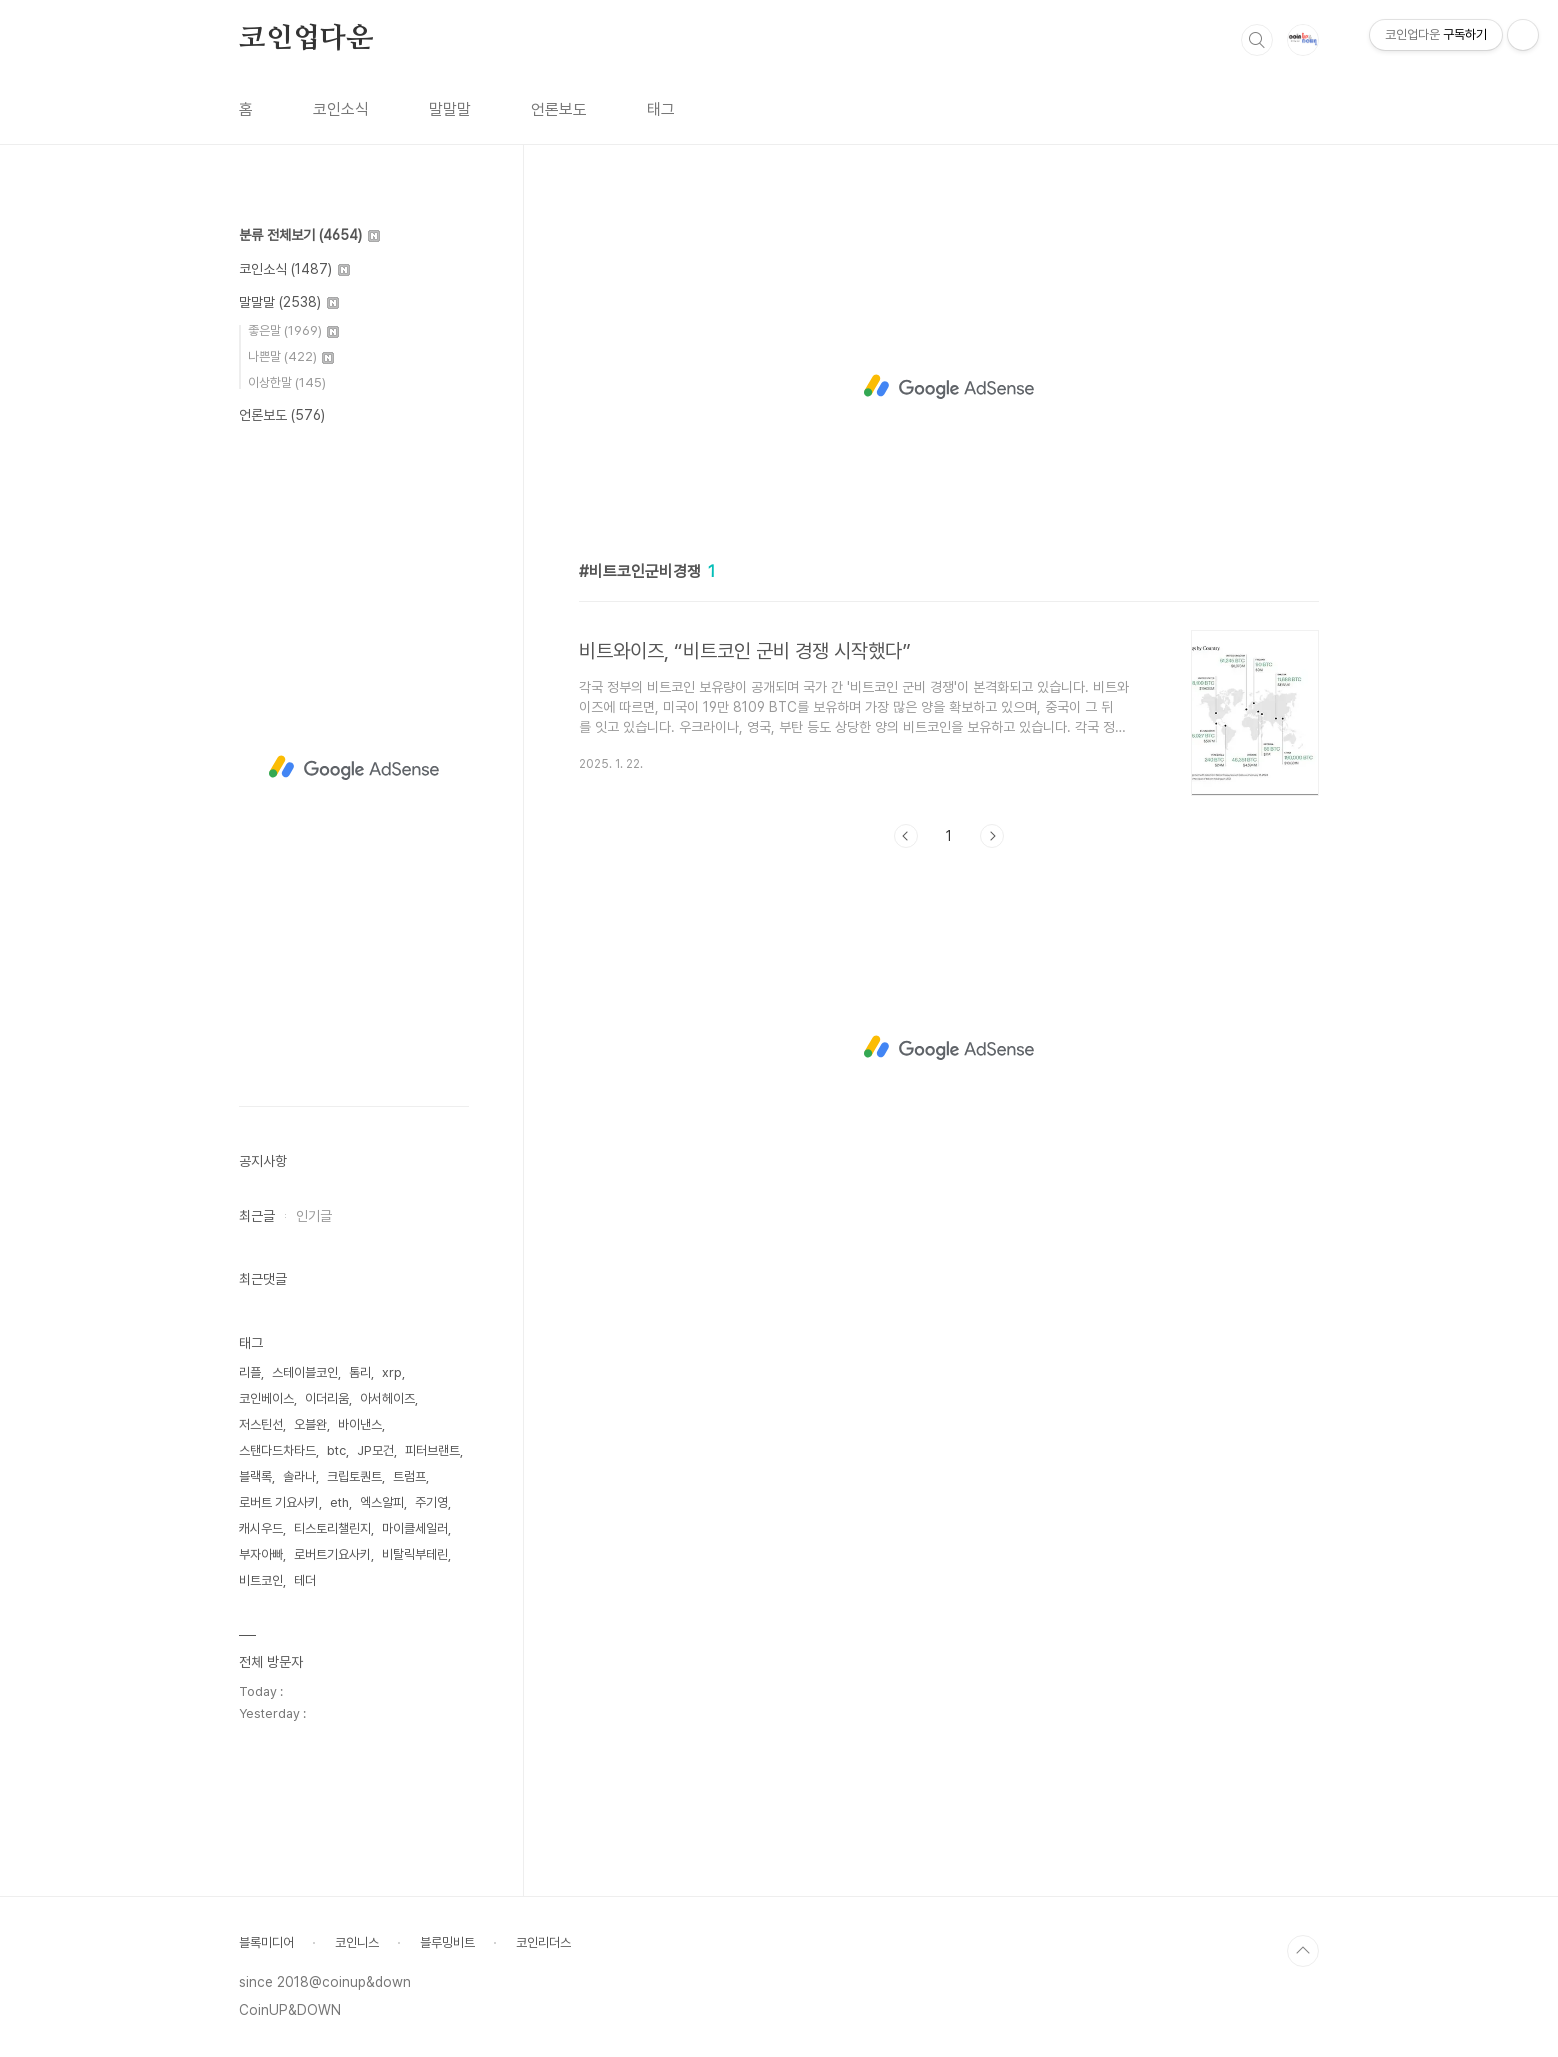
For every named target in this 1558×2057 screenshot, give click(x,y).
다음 (992, 836)
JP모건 (375, 1450)
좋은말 (293, 330)
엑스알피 (382, 1502)
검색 (1257, 40)
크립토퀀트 (354, 1476)
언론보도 (559, 109)
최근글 (257, 1216)
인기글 (314, 1216)
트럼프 (409, 1476)
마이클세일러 (415, 1528)
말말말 (450, 109)
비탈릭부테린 (415, 1554)
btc (336, 1450)
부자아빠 (261, 1554)
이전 (906, 836)
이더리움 (327, 1398)
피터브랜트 (432, 1450)
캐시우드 (261, 1528)
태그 (661, 109)
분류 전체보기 (309, 235)
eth (339, 1502)
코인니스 (357, 1942)
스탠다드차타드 (277, 1450)
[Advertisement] (949, 387)
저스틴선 (261, 1424)
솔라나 (299, 1476)
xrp (392, 1372)
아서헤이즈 (387, 1398)
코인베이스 (266, 1398)
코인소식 (341, 109)
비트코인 (261, 1580)
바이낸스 (360, 1424)
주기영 (431, 1502)
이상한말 (287, 382)
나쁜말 (291, 356)
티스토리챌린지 (332, 1528)
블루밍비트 (447, 1942)
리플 (250, 1372)
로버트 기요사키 (279, 1502)
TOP (1303, 1951)
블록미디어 (266, 1942)
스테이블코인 (305, 1372)
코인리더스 (543, 1942)
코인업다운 (306, 39)
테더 (305, 1580)
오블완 (310, 1424)
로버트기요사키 (332, 1554)
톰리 (360, 1372)
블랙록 (255, 1476)
